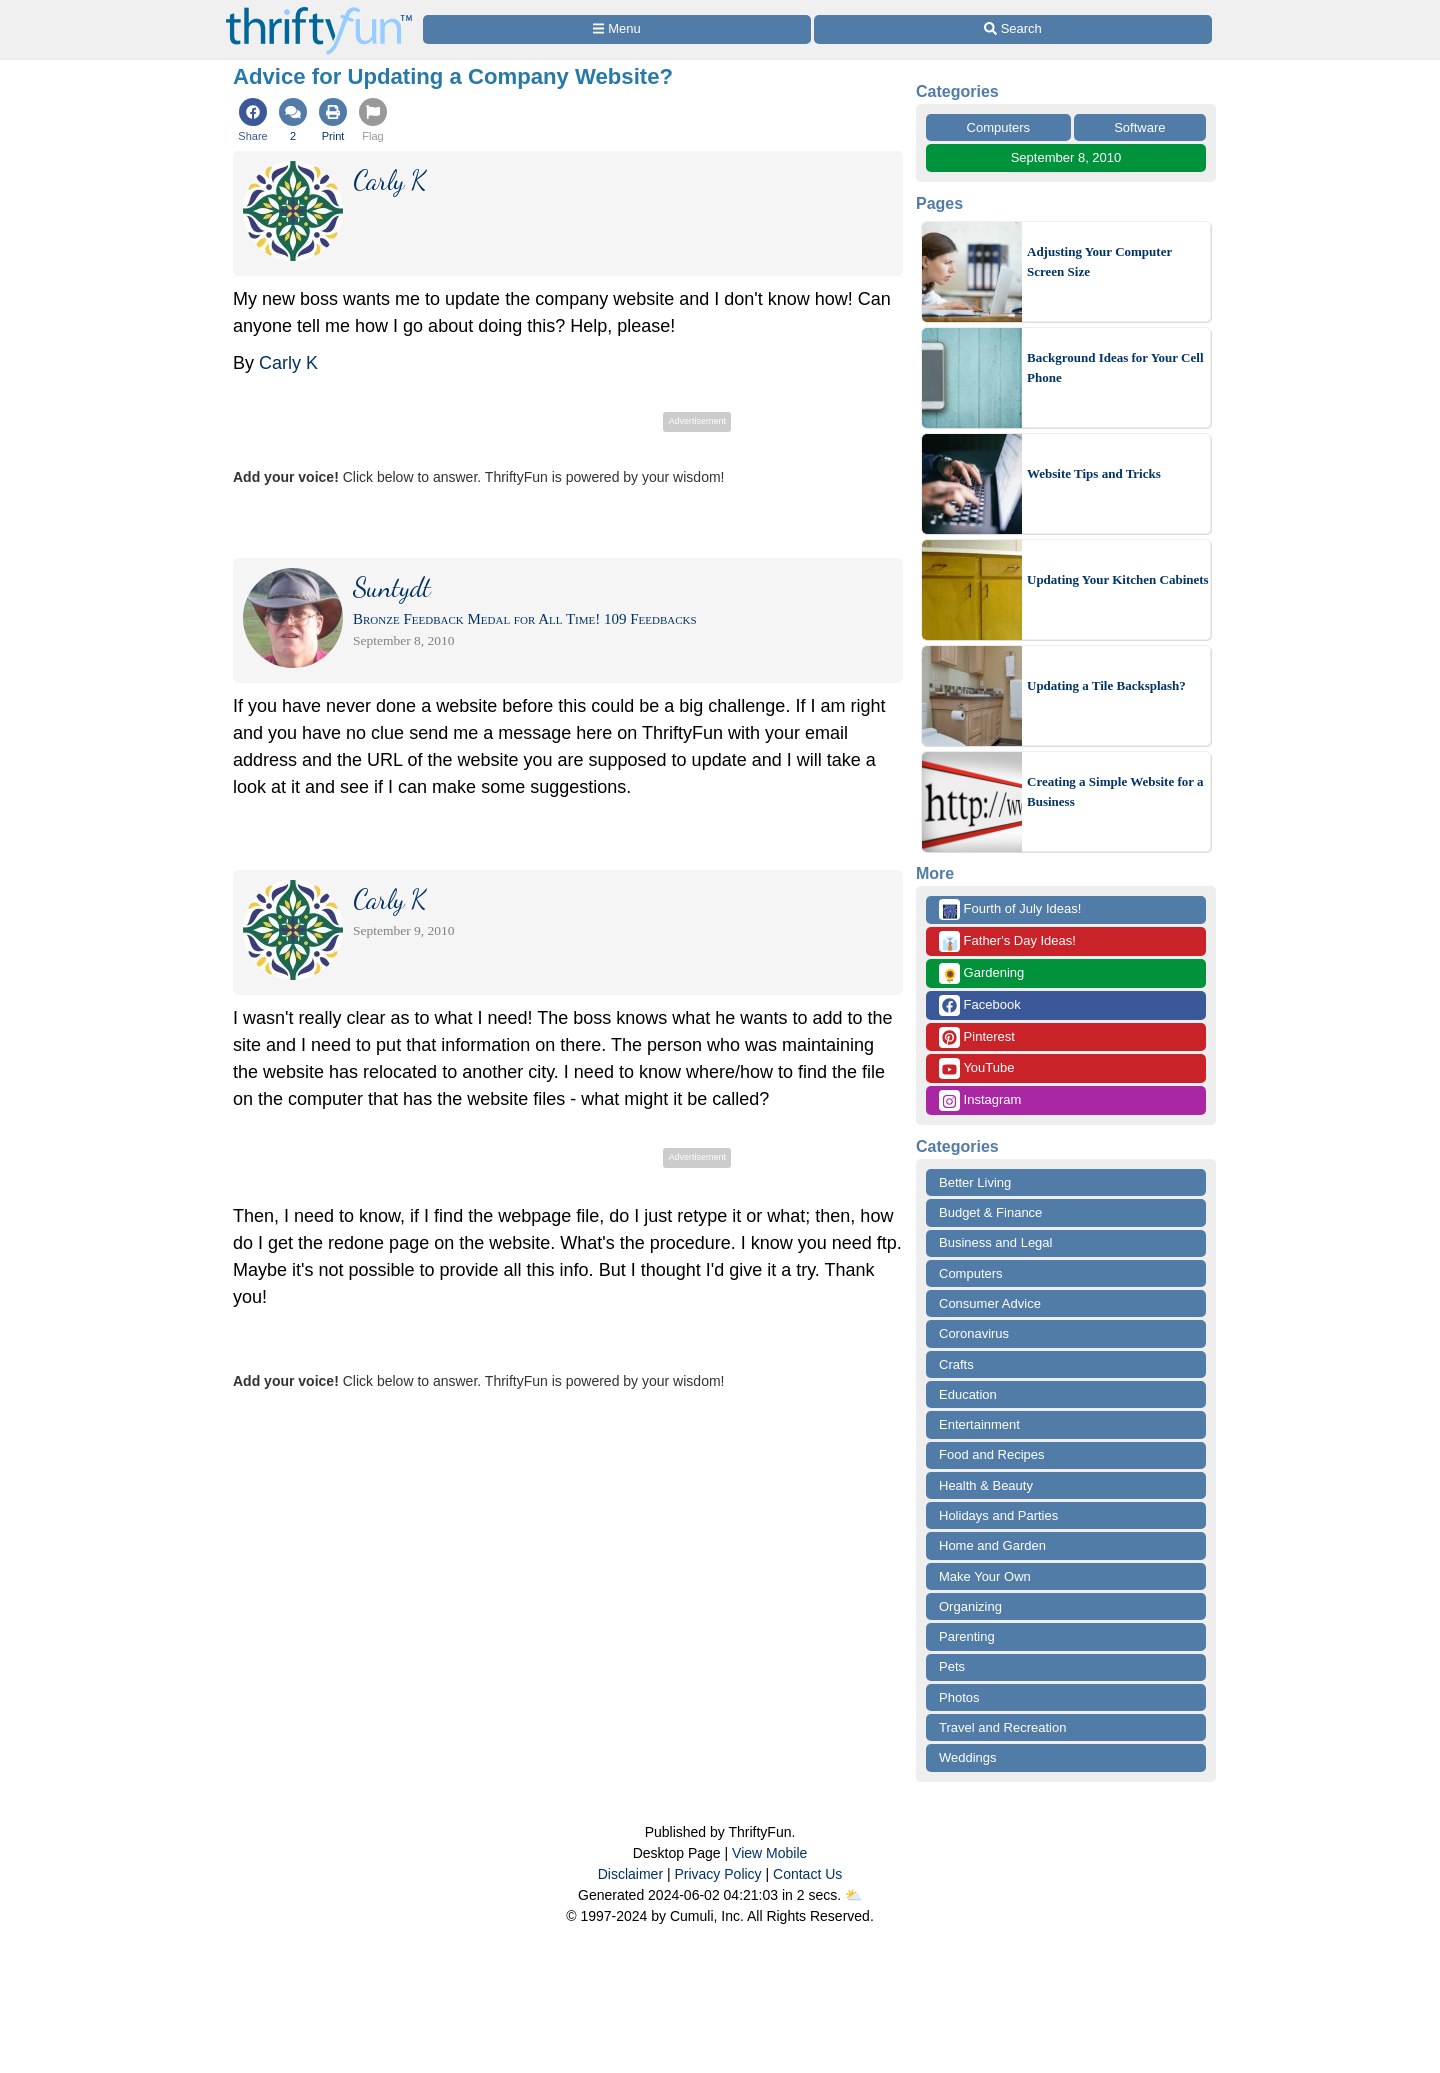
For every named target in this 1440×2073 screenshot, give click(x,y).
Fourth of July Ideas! (1010, 909)
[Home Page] (319, 11)
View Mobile (769, 1853)
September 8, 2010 (1066, 157)
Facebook (980, 1005)
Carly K (288, 363)
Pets (952, 1666)
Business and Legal (995, 1242)
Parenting (967, 1636)
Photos (959, 1697)
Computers (999, 127)
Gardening (981, 973)
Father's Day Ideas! (1007, 941)
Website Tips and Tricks (1094, 473)
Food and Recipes (992, 1454)
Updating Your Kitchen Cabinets (1118, 579)
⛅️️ (853, 1895)
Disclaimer (630, 1874)
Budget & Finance (990, 1212)
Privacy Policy (717, 1874)
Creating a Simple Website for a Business (1115, 791)
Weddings (968, 1757)
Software (1139, 127)
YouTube (976, 1068)
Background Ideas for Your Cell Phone (1115, 367)
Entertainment (979, 1424)
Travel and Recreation (1002, 1727)
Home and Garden (992, 1545)
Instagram (980, 1100)
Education (968, 1394)
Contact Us (807, 1874)
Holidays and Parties (998, 1515)
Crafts (956, 1364)
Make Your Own (985, 1576)
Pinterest (977, 1037)
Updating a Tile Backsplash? (1106, 685)
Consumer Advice (990, 1303)
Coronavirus (974, 1333)
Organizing (970, 1606)
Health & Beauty (986, 1485)
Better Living (975, 1182)
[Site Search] (1013, 29)
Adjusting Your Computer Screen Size (1099, 261)
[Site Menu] (617, 29)
